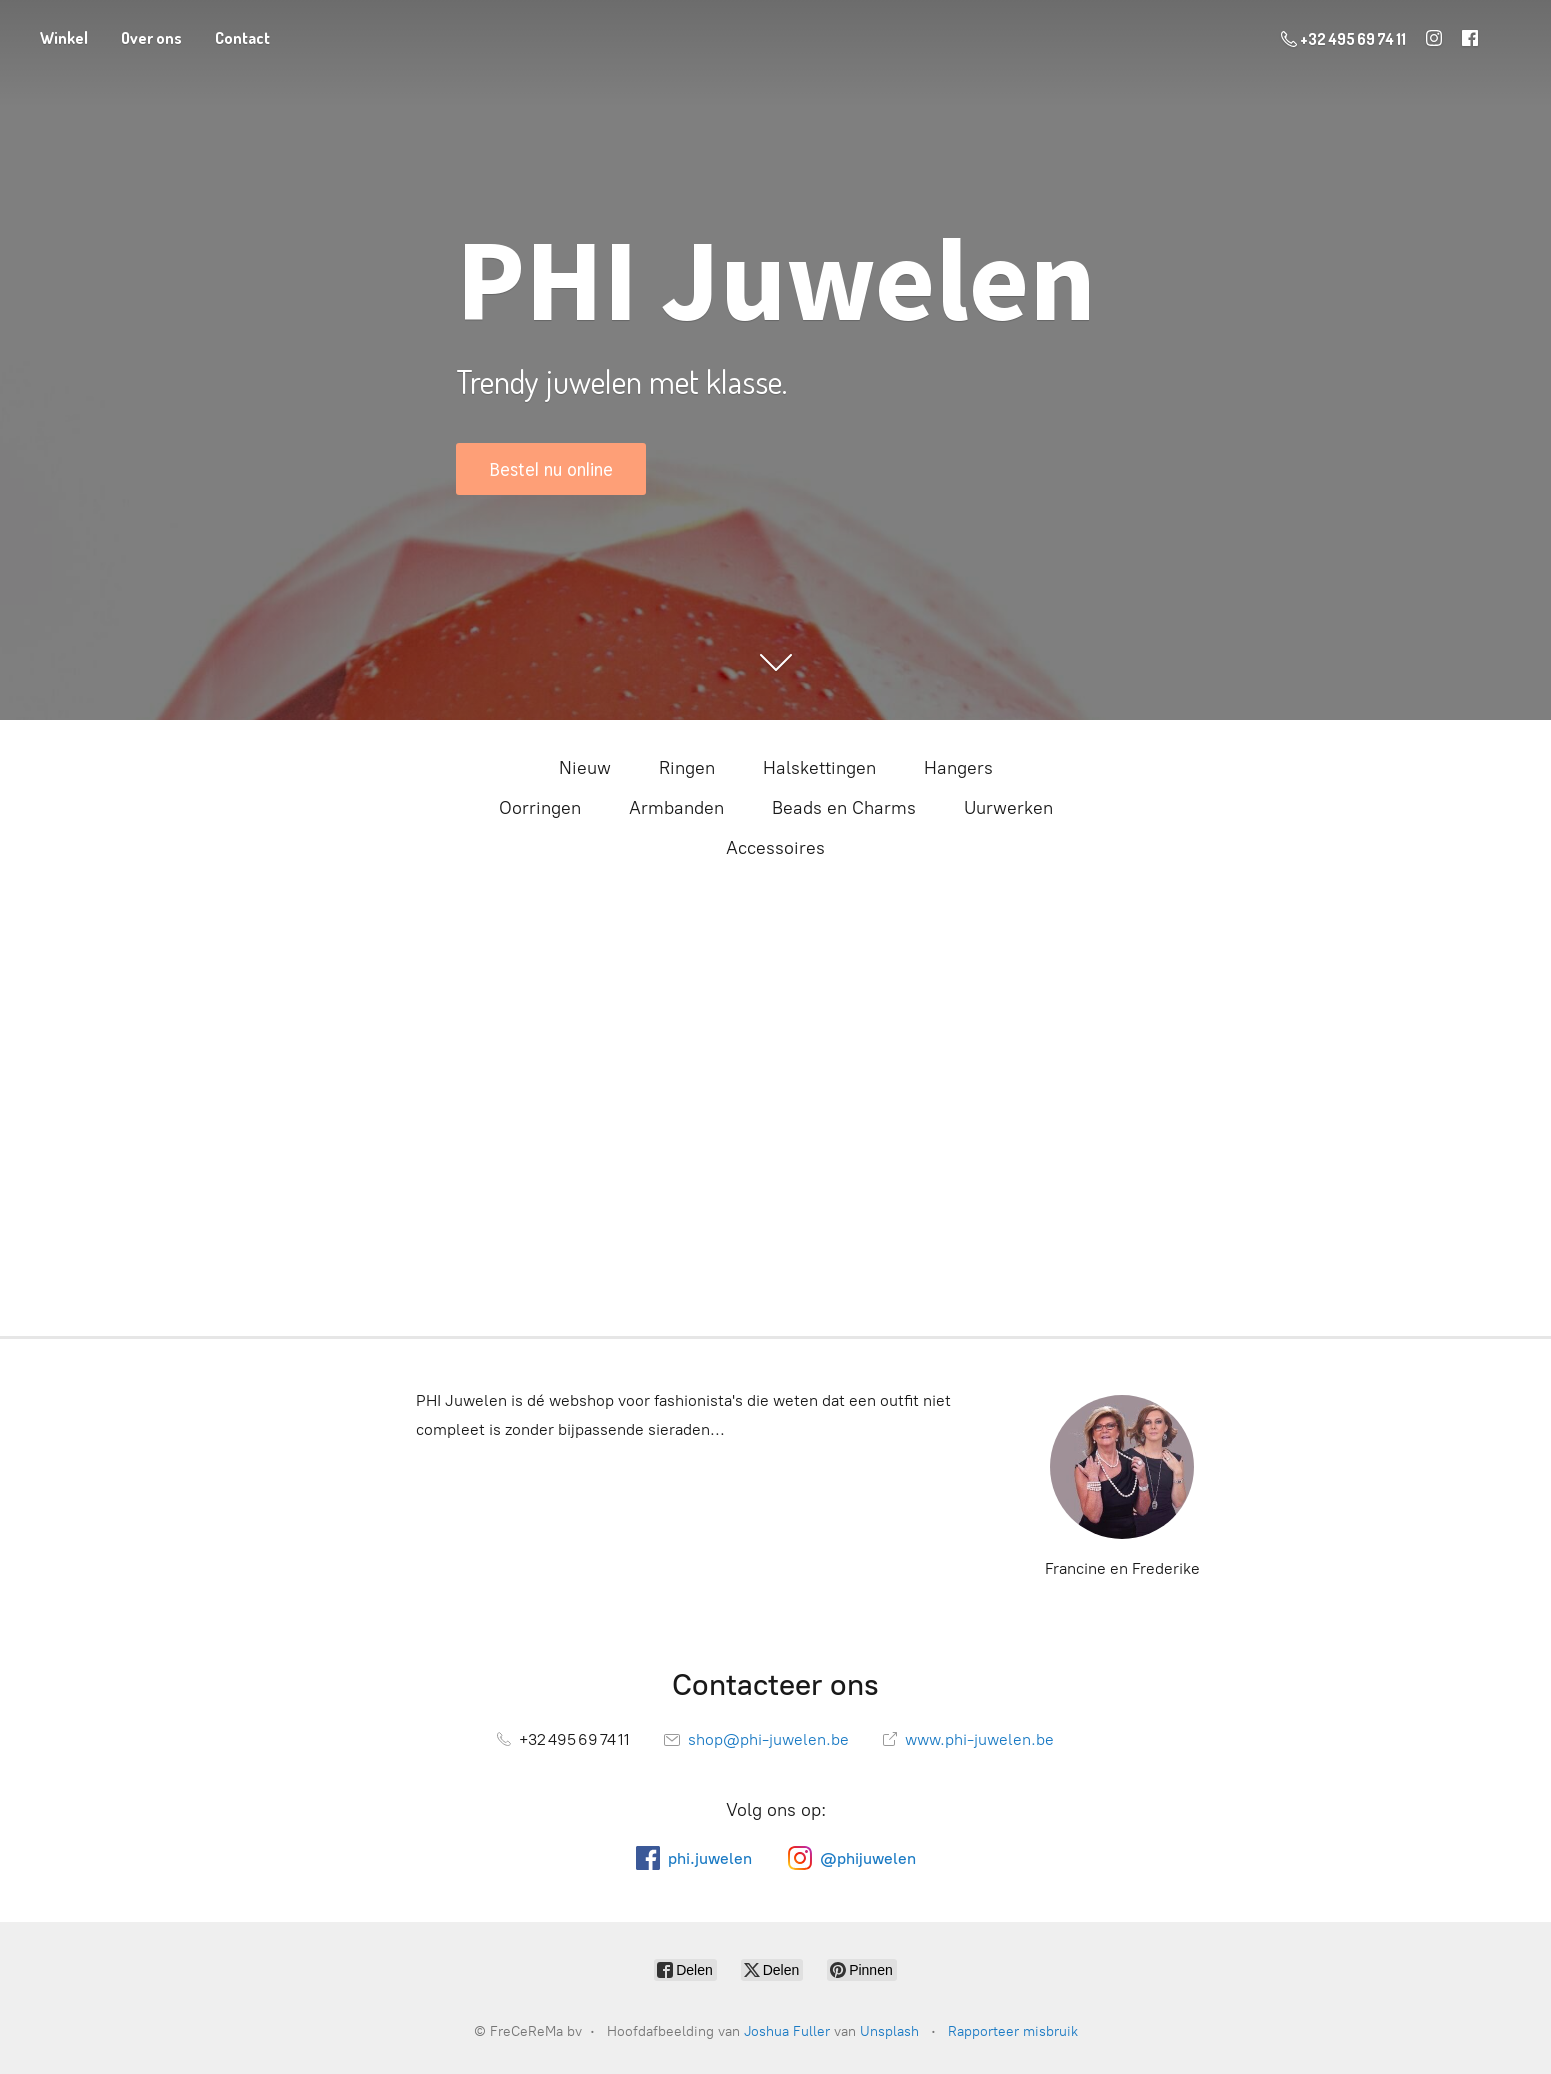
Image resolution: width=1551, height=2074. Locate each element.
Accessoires (775, 848)
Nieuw (585, 768)
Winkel (64, 38)
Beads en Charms (844, 808)
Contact (242, 38)
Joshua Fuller (787, 2031)
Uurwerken (1008, 808)
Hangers (958, 768)
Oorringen (540, 808)
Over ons (151, 38)
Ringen (687, 768)
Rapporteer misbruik (1013, 2031)
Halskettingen (819, 768)
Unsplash (889, 2031)
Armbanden (676, 808)
